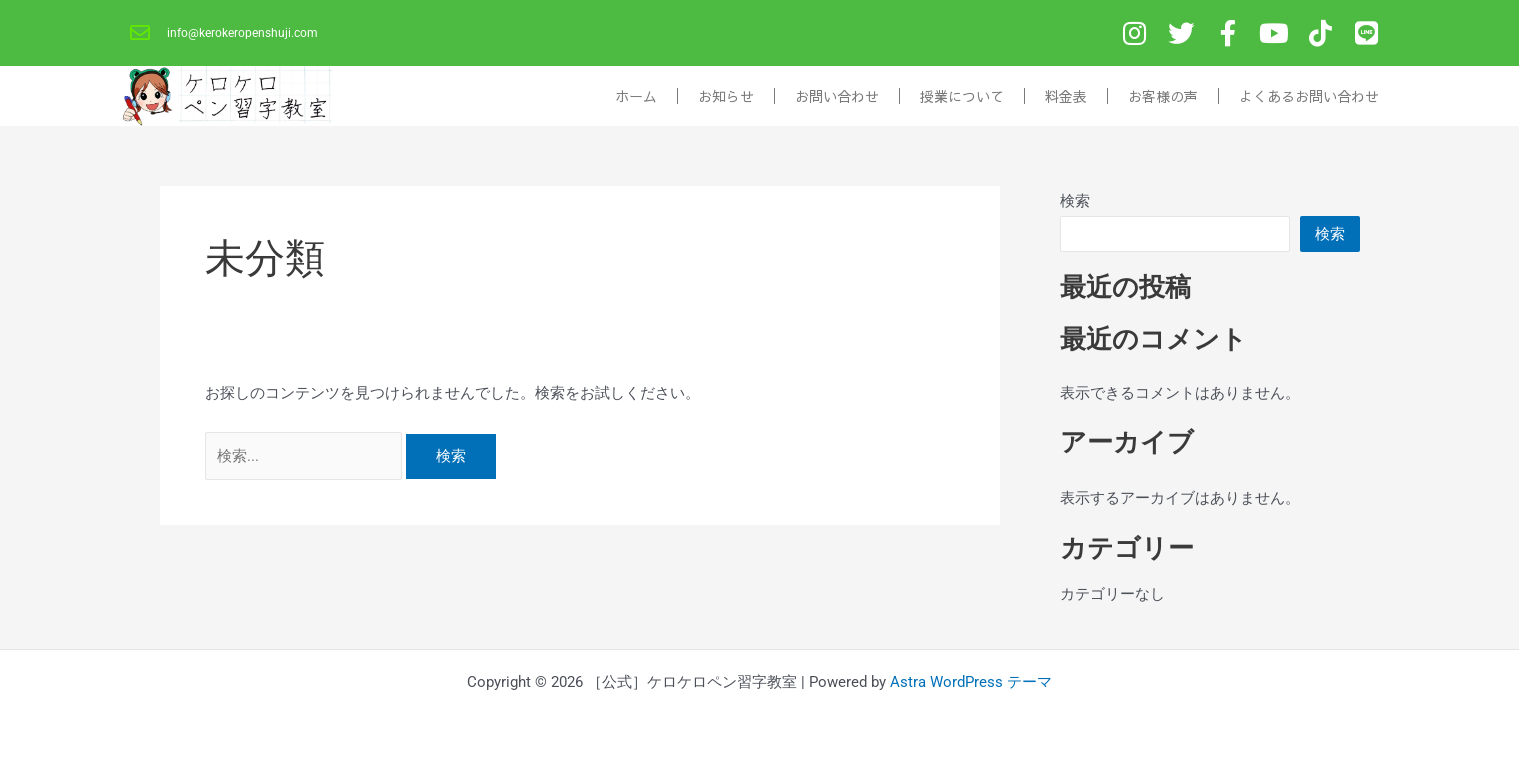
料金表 (1066, 102)
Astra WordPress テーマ (971, 682)
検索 (1075, 207)
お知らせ (726, 102)
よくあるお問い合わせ (1309, 102)
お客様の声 (1163, 102)
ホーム (636, 102)
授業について (962, 102)
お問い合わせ (837, 102)
